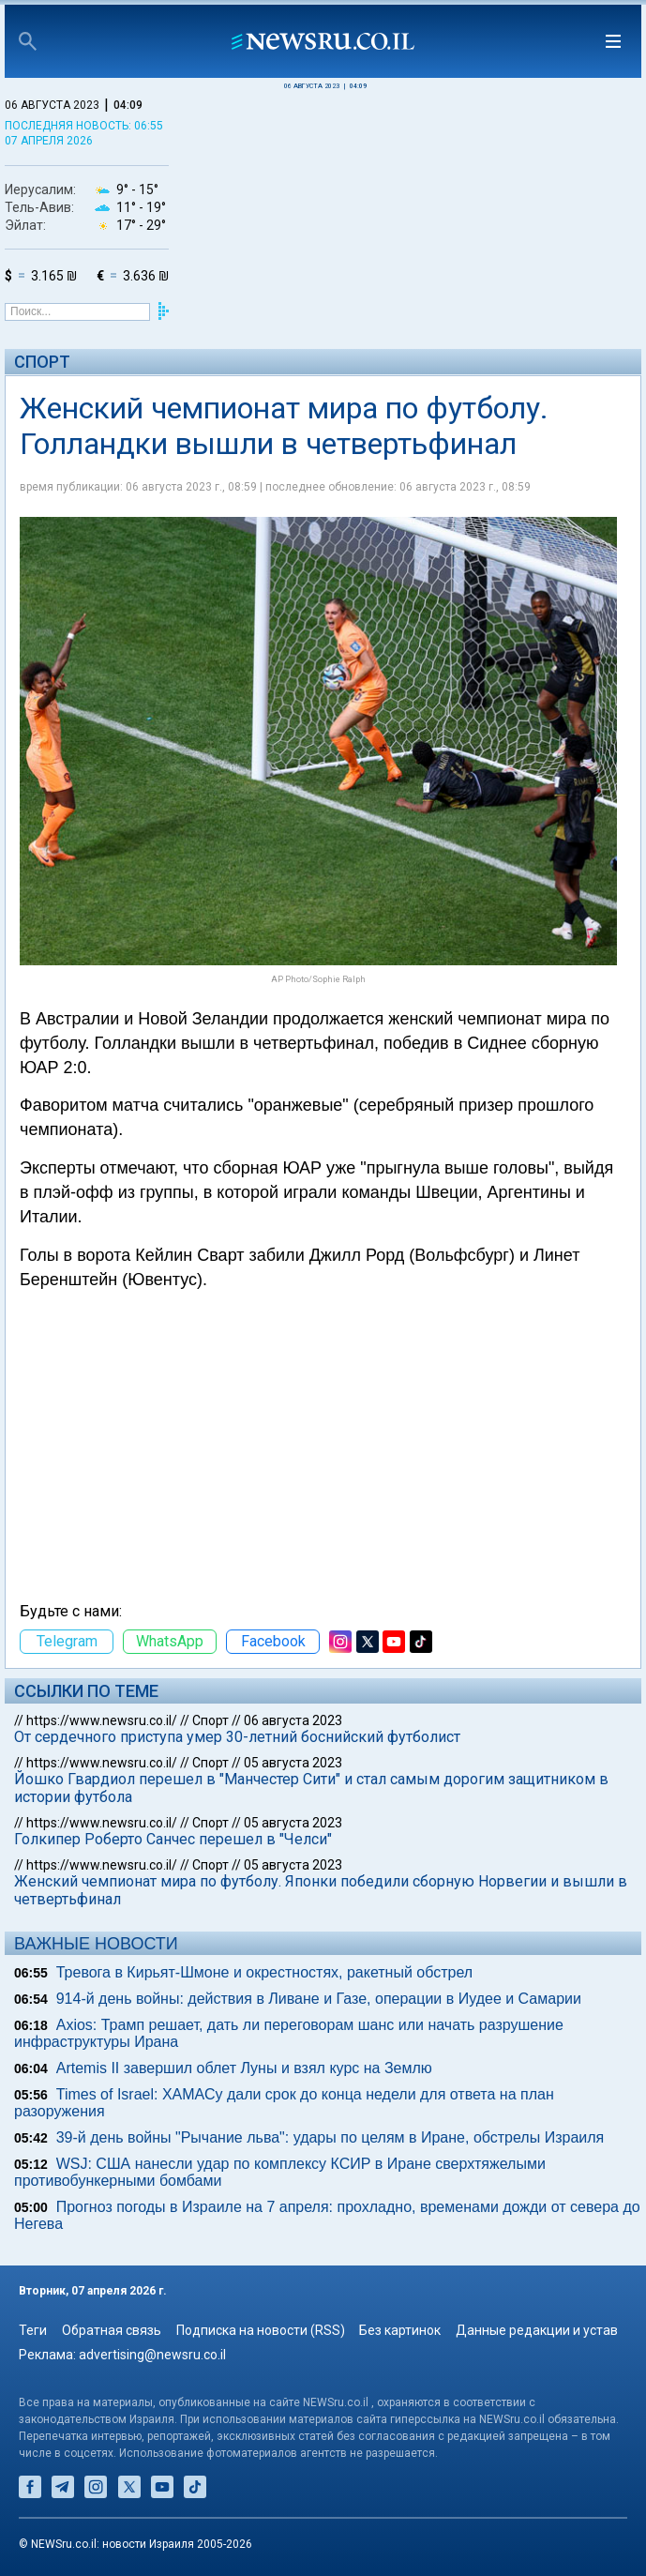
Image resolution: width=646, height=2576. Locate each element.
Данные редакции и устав (537, 2330)
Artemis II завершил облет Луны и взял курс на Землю (244, 2068)
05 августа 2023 (293, 1762)
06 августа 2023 (293, 1720)
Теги (33, 2330)
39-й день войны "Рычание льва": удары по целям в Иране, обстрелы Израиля (330, 2137)
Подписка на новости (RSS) (260, 2330)
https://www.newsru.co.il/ (101, 1720)
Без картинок (400, 2330)
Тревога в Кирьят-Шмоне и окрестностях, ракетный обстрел (264, 1972)
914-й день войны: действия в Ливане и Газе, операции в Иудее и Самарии (318, 1999)
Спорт (42, 361)
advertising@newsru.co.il (152, 2354)
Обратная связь (111, 2330)
